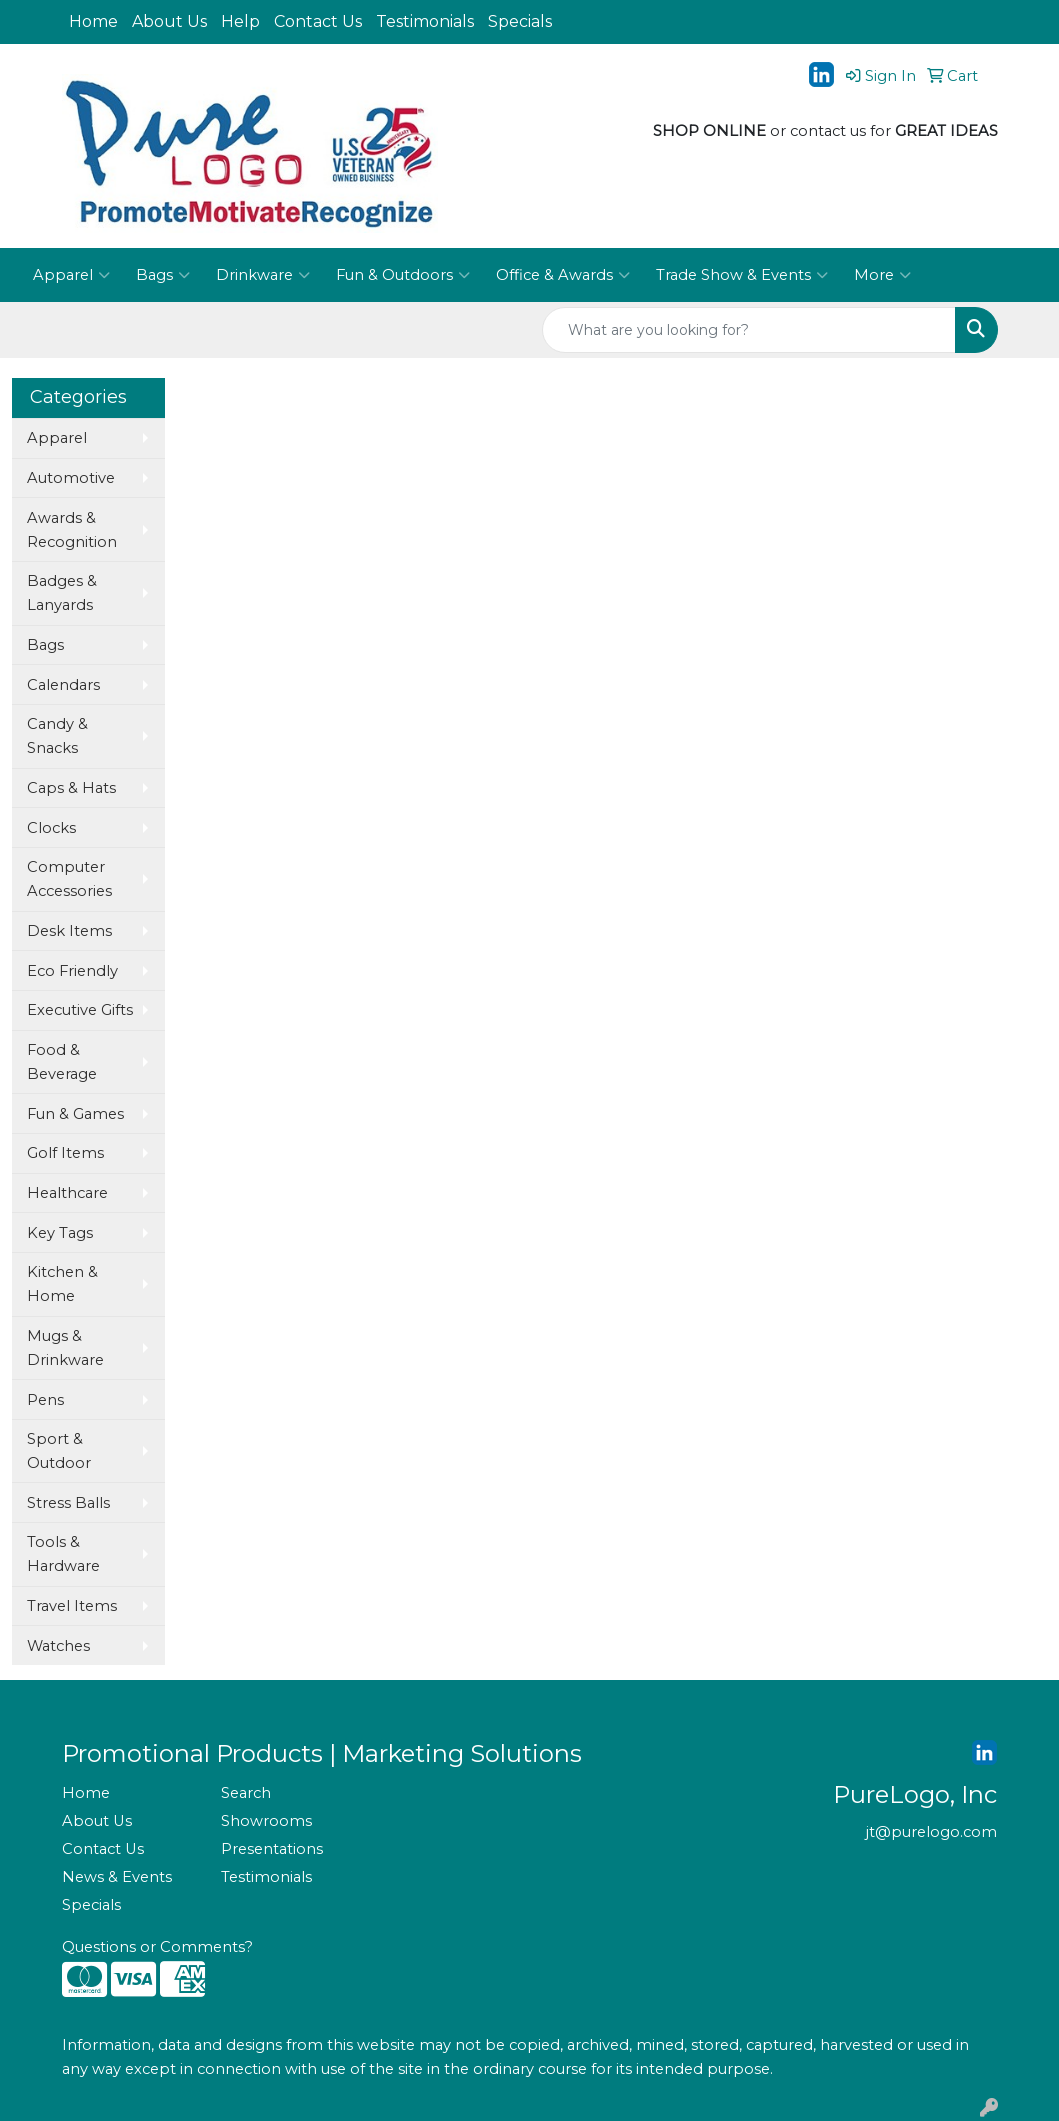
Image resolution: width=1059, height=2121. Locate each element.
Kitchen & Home (62, 1284)
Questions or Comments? (157, 1947)
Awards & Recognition (72, 530)
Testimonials (425, 21)
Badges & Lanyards (62, 593)
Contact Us (318, 21)
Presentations (272, 1849)
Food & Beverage (62, 1062)
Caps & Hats (71, 788)
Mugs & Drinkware (65, 1348)
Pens (45, 1400)
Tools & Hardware (63, 1554)
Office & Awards (563, 275)
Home (93, 21)
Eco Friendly (72, 971)
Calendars (63, 685)
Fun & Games (75, 1114)
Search (246, 1793)
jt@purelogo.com (931, 1832)
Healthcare (67, 1193)
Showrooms (266, 1821)
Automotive (71, 478)
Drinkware (263, 275)
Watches (58, 1646)
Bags (163, 275)
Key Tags (60, 1233)
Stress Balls (68, 1503)
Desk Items (69, 931)
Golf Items (65, 1153)
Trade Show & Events (742, 275)
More (882, 275)
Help (240, 21)
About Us (169, 21)
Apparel (71, 275)
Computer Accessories (69, 879)
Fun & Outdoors (403, 275)
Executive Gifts (80, 1010)
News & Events (117, 1877)
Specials (520, 21)
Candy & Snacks (57, 736)
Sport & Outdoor (59, 1451)
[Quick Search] (749, 330)
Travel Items (72, 1606)
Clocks (51, 828)
